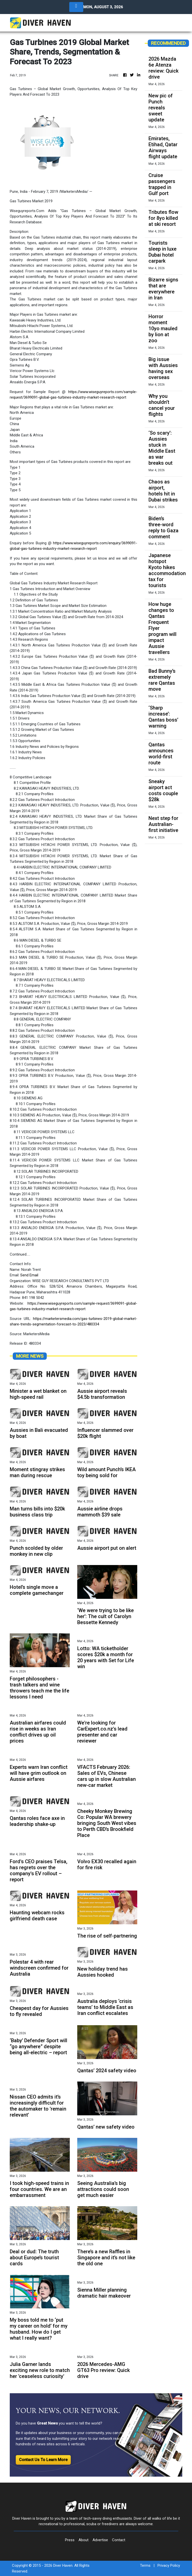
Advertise (100, 2540)
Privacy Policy (169, 2565)
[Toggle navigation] (76, 7)
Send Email (29, 1275)
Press (69, 2540)
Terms (145, 2565)
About (83, 2540)
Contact (118, 2540)
